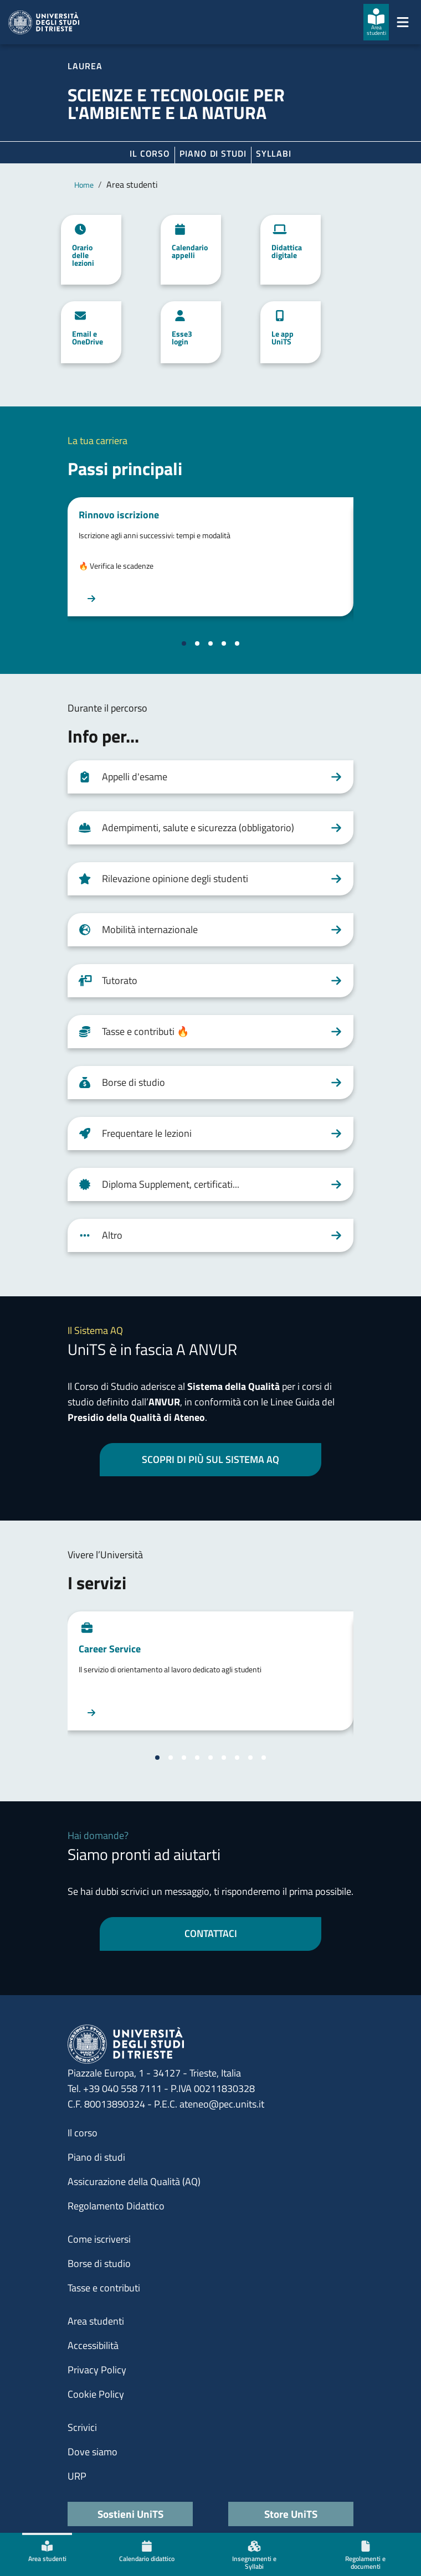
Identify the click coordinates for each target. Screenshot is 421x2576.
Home (84, 184)
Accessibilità (93, 2345)
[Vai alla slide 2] (197, 643)
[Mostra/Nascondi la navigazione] (402, 22)
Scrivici (82, 2427)
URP (77, 2476)
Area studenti (96, 2321)
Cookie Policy (96, 2394)
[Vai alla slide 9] (263, 1757)
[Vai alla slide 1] (184, 643)
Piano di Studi (213, 153)
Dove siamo (92, 2451)
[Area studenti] (376, 22)
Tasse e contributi (104, 2287)
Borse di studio (99, 2263)
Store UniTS (290, 2514)
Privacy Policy (97, 2369)
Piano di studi (96, 2157)
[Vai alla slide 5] (237, 643)
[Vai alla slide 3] (210, 643)
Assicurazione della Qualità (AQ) (134, 2181)
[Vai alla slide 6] (224, 1757)
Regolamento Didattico (116, 2205)
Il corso (150, 153)
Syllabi (273, 153)
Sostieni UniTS (130, 2514)
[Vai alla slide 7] (237, 1757)
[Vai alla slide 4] (224, 643)
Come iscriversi (99, 2239)
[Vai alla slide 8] (250, 1757)
